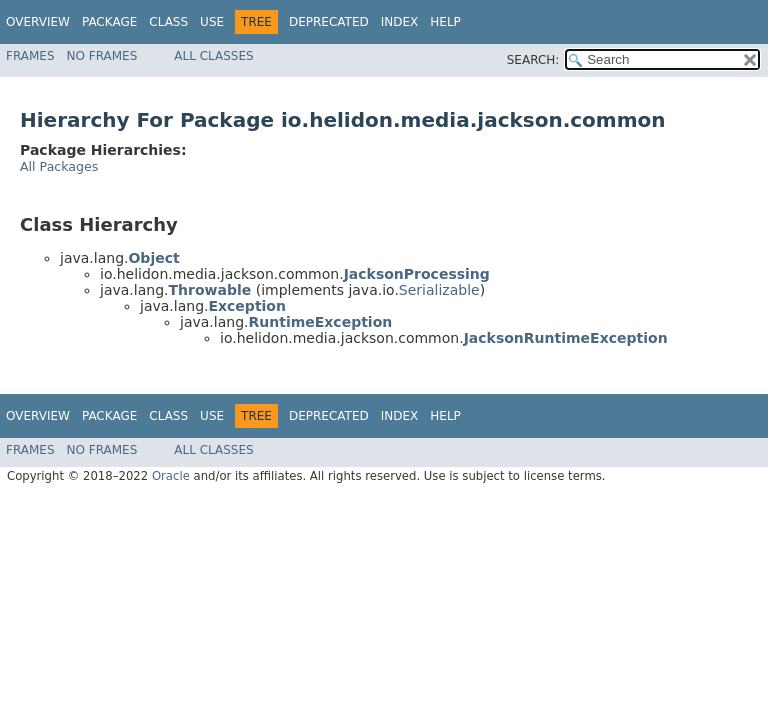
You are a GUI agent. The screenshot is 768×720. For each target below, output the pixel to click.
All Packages (59, 166)
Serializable (439, 290)
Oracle (171, 476)
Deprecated (329, 22)
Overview (38, 22)
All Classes (213, 56)
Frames (30, 56)
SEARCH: (533, 60)
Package (109, 22)
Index (400, 22)
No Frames (102, 56)
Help (445, 22)
